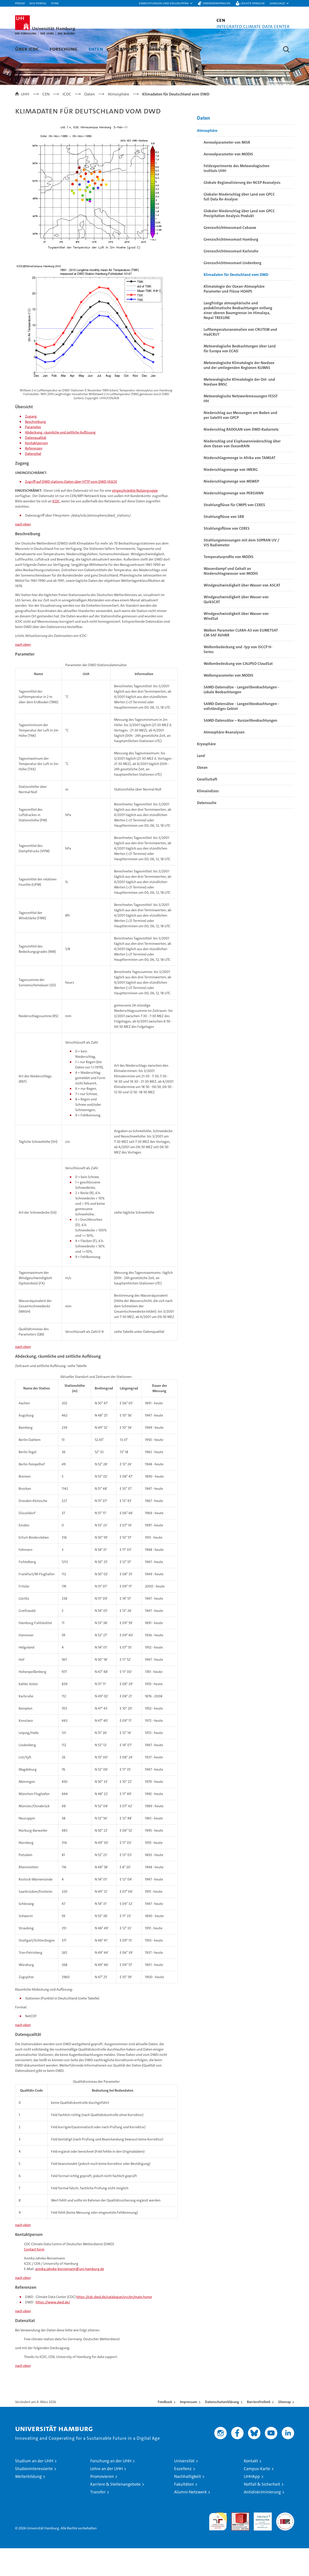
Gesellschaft (207, 806)
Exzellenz (183, 2496)
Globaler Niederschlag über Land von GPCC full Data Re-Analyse (239, 224)
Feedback (165, 2429)
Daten (96, 48)
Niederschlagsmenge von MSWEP (231, 508)
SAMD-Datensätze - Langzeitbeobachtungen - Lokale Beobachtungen (241, 717)
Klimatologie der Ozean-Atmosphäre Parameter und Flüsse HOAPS (234, 316)
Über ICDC (27, 48)
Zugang (31, 444)
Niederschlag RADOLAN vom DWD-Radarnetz (241, 456)
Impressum (188, 2429)
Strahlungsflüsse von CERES (227, 555)
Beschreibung (35, 449)
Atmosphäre (207, 158)
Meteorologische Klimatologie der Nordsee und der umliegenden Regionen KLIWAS (239, 393)
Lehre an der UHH (106, 2496)
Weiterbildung (28, 2504)
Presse (20, 3)
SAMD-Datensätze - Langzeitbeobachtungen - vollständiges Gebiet (241, 734)
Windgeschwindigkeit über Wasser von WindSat (236, 643)
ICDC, (56, 529)
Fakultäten (184, 2512)
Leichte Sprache (252, 3)
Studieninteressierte (34, 2496)
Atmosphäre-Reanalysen (224, 759)
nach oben (23, 552)
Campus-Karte (257, 2496)
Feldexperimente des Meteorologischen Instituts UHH (237, 196)
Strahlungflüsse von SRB (224, 544)
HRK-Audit (262, 2542)
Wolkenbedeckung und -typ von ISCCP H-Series (238, 677)
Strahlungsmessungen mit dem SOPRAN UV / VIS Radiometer (241, 570)
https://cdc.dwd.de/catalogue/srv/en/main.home (114, 2324)
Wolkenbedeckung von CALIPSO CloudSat (238, 691)
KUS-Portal (38, 3)
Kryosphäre (206, 771)
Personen (126, 48)
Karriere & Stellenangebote (115, 2512)
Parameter (33, 454)
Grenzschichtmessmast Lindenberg (232, 290)
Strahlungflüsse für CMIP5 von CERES (234, 532)
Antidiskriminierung (262, 2519)
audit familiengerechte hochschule (218, 2547)
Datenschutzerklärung (222, 2429)
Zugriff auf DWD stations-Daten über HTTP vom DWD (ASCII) (71, 509)
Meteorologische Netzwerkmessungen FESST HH (241, 426)
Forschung (63, 48)
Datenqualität (35, 465)
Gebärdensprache (216, 3)
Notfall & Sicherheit (262, 2512)
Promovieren (102, 2504)
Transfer (98, 2519)
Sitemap (284, 2429)
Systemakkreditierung (285, 2542)
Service (159, 48)
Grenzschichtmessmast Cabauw (230, 255)
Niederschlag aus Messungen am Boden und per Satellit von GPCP (240, 443)
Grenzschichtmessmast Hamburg (231, 266)
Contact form (34, 2277)
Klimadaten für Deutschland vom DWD (236, 302)
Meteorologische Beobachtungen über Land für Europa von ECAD (240, 376)
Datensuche (206, 830)
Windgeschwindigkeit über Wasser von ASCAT (242, 612)
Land (201, 783)
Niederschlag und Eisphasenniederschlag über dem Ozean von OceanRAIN (242, 471)
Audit (235, 2542)
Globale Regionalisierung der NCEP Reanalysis (242, 210)
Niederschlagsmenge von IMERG (231, 497)
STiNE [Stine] (55, 3)
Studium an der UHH (34, 2488)
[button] (166, 3)
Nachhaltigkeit (187, 2504)
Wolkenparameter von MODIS (228, 702)
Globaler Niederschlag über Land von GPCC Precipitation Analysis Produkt (239, 241)
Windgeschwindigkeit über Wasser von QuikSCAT (236, 627)
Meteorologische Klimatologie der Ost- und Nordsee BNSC (239, 409)
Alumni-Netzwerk (190, 2519)
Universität (184, 2488)
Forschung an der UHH (110, 2488)
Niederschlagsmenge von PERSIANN (234, 520)
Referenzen (33, 476)
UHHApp (252, 2504)
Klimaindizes (208, 818)
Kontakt (251, 2488)
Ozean (202, 795)
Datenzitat (33, 481)
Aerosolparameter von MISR (227, 169)
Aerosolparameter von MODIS (228, 181)
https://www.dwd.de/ (53, 2330)
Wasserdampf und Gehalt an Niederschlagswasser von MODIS (231, 598)
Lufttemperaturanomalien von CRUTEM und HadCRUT (240, 359)
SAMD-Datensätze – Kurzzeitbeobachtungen (240, 747)
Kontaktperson (36, 470)
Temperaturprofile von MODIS (229, 584)
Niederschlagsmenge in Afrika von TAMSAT (240, 485)
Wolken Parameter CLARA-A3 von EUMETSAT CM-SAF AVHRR (241, 660)
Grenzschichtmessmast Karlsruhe (231, 278)
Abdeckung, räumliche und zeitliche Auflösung (60, 460)
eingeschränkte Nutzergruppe (135, 518)
